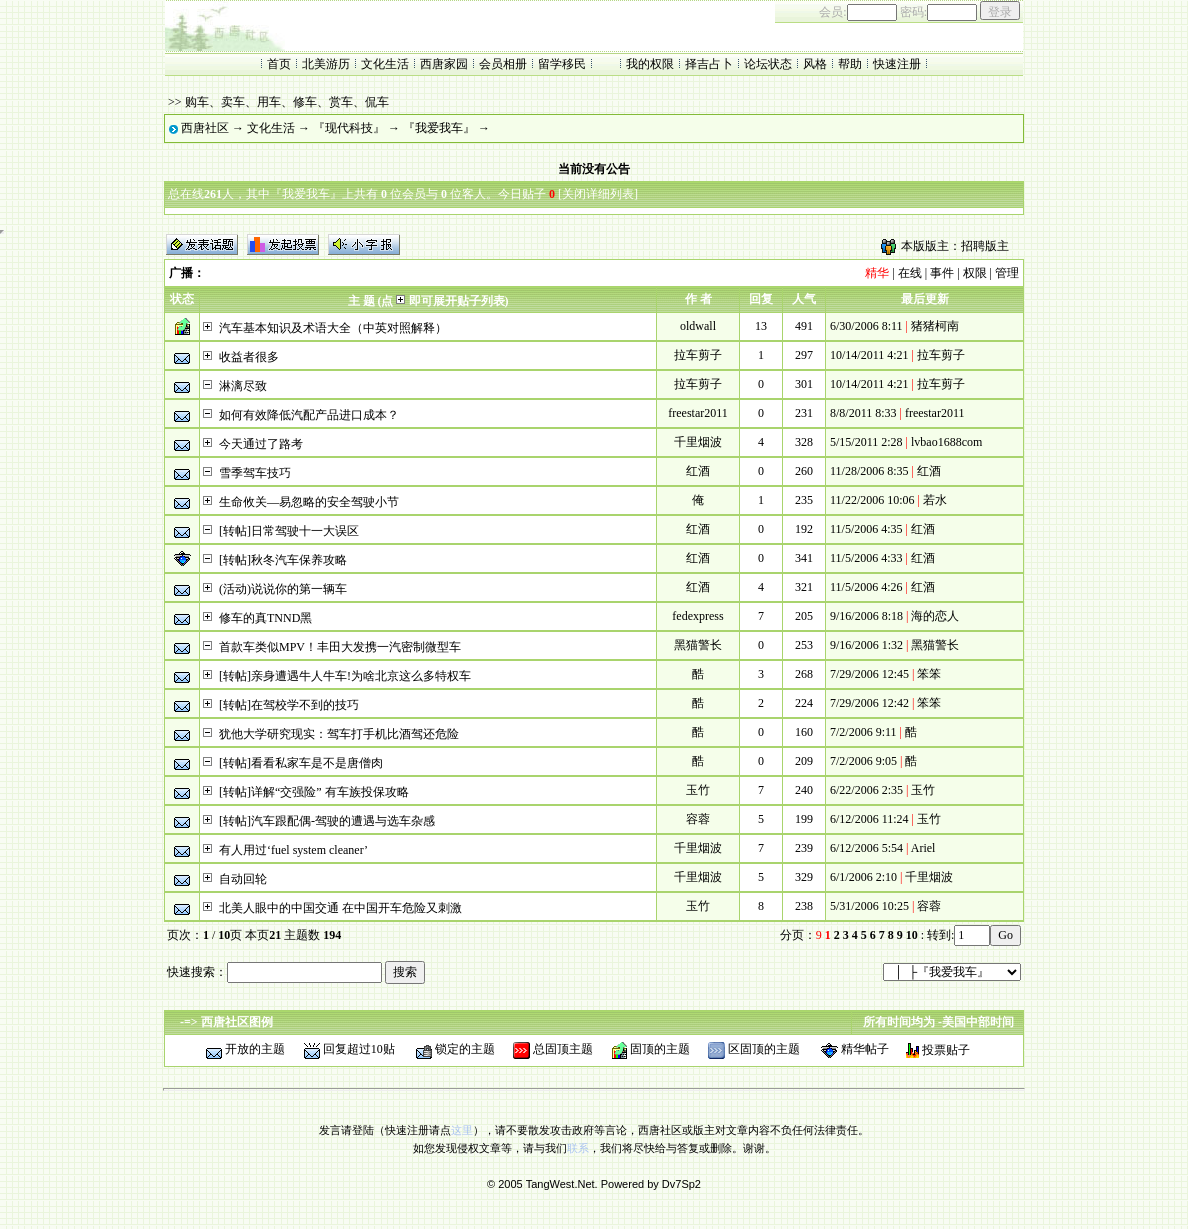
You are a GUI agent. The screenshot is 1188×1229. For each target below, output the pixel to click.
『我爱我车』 (439, 128)
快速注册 (897, 64)
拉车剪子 (698, 355)
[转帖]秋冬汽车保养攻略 (283, 560)
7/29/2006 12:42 (869, 703)
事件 (942, 273)
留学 (550, 64)
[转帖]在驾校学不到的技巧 (289, 705)
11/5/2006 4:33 (866, 558)
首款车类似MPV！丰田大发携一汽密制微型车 (340, 647)
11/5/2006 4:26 (866, 587)
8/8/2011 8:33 (863, 413)
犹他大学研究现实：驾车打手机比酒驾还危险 (339, 734)
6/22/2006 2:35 (866, 790)
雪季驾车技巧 (255, 473)
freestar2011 (698, 413)
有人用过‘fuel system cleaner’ (293, 850)
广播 (181, 273)
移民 (574, 64)
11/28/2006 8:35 (869, 471)
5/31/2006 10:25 (869, 906)
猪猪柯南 (935, 326)
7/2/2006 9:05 (863, 761)
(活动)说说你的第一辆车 (283, 589)
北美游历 (326, 64)
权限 (975, 273)
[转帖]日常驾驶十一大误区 (289, 531)
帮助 (850, 64)
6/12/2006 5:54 (866, 848)
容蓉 (698, 819)
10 (912, 935)
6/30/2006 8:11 (866, 326)
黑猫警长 (698, 645)
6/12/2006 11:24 (869, 819)
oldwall (698, 326)
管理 (1007, 273)
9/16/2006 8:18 (866, 616)
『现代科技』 (349, 128)
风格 (815, 64)
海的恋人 (935, 616)
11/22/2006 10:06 (872, 500)
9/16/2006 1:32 (866, 645)
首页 (279, 64)
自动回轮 (243, 879)
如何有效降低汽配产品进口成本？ (309, 415)
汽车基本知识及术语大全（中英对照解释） (333, 328)
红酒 (698, 471)
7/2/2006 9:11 (863, 732)
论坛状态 (768, 64)
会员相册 (503, 64)
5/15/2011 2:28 (866, 442)
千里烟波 (698, 442)
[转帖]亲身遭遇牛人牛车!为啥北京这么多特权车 (345, 676)
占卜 (721, 64)
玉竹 (698, 790)
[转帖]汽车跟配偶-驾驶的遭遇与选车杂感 (327, 821)
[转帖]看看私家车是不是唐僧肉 (301, 763)
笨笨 (929, 674)
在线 (910, 273)
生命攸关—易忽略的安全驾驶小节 (309, 502)
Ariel (923, 848)
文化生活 (385, 64)
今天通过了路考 (261, 444)
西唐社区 (205, 128)
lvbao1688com (946, 442)
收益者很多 (249, 357)
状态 (182, 299)
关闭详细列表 (598, 194)
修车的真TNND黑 (265, 618)
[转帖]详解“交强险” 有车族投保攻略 (314, 792)
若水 (935, 500)
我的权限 (650, 64)
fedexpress (697, 616)
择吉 (697, 64)
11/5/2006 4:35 (866, 529)
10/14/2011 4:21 (869, 355)
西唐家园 (444, 64)
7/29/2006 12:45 (869, 674)
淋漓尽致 (243, 386)
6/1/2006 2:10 (863, 877)
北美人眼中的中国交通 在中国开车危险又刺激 (340, 908)
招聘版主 (985, 245)
